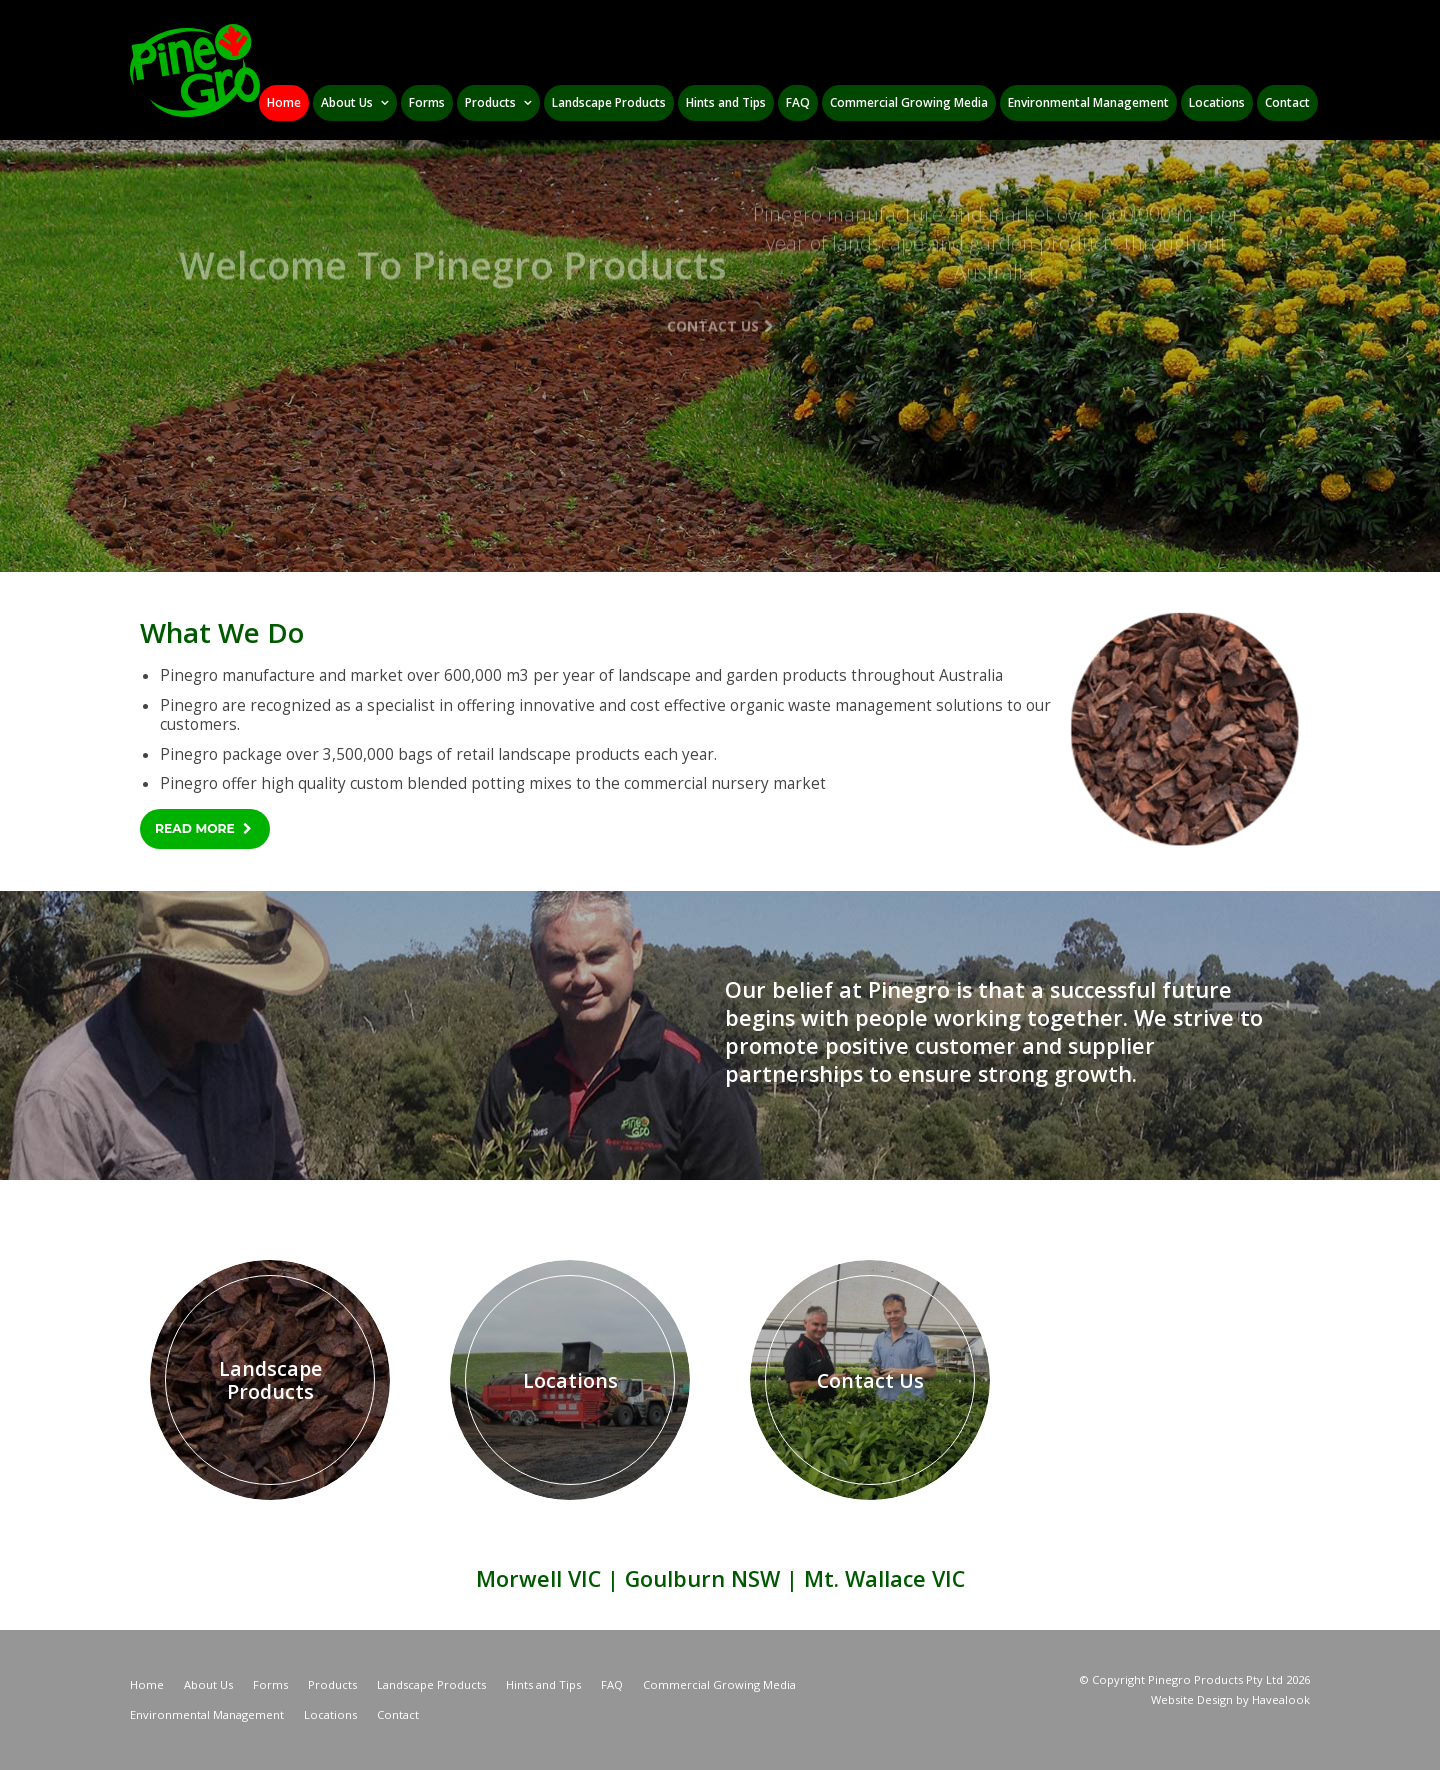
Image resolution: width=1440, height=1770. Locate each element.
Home (147, 1684)
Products (332, 1684)
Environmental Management (207, 1714)
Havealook (1281, 1699)
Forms (270, 1684)
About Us (208, 1684)
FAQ (612, 1684)
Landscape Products (431, 1684)
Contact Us (713, 262)
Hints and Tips (543, 1684)
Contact (398, 1714)
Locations (330, 1714)
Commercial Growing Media (719, 1684)
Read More (195, 828)
